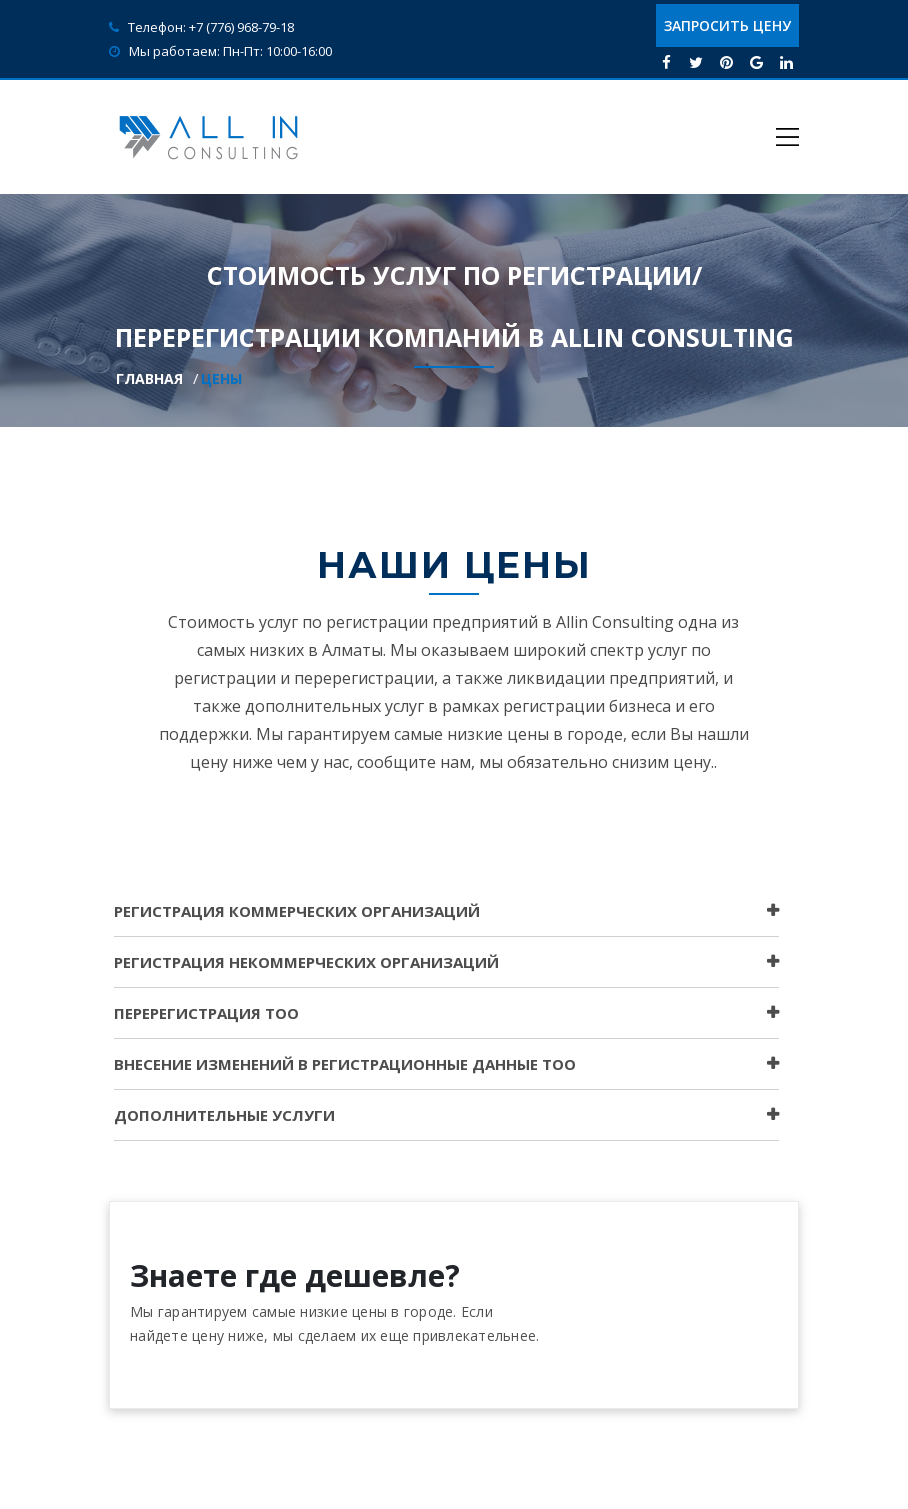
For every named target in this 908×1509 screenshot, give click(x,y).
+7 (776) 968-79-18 (241, 27)
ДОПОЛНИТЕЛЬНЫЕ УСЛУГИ (224, 1115)
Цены (221, 379)
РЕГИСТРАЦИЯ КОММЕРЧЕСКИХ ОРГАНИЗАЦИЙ (297, 911)
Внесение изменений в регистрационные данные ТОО (345, 1064)
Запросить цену (727, 25)
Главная (149, 379)
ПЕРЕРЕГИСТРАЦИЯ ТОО (206, 1013)
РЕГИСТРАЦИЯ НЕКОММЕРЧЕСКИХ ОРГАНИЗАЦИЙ (306, 962)
